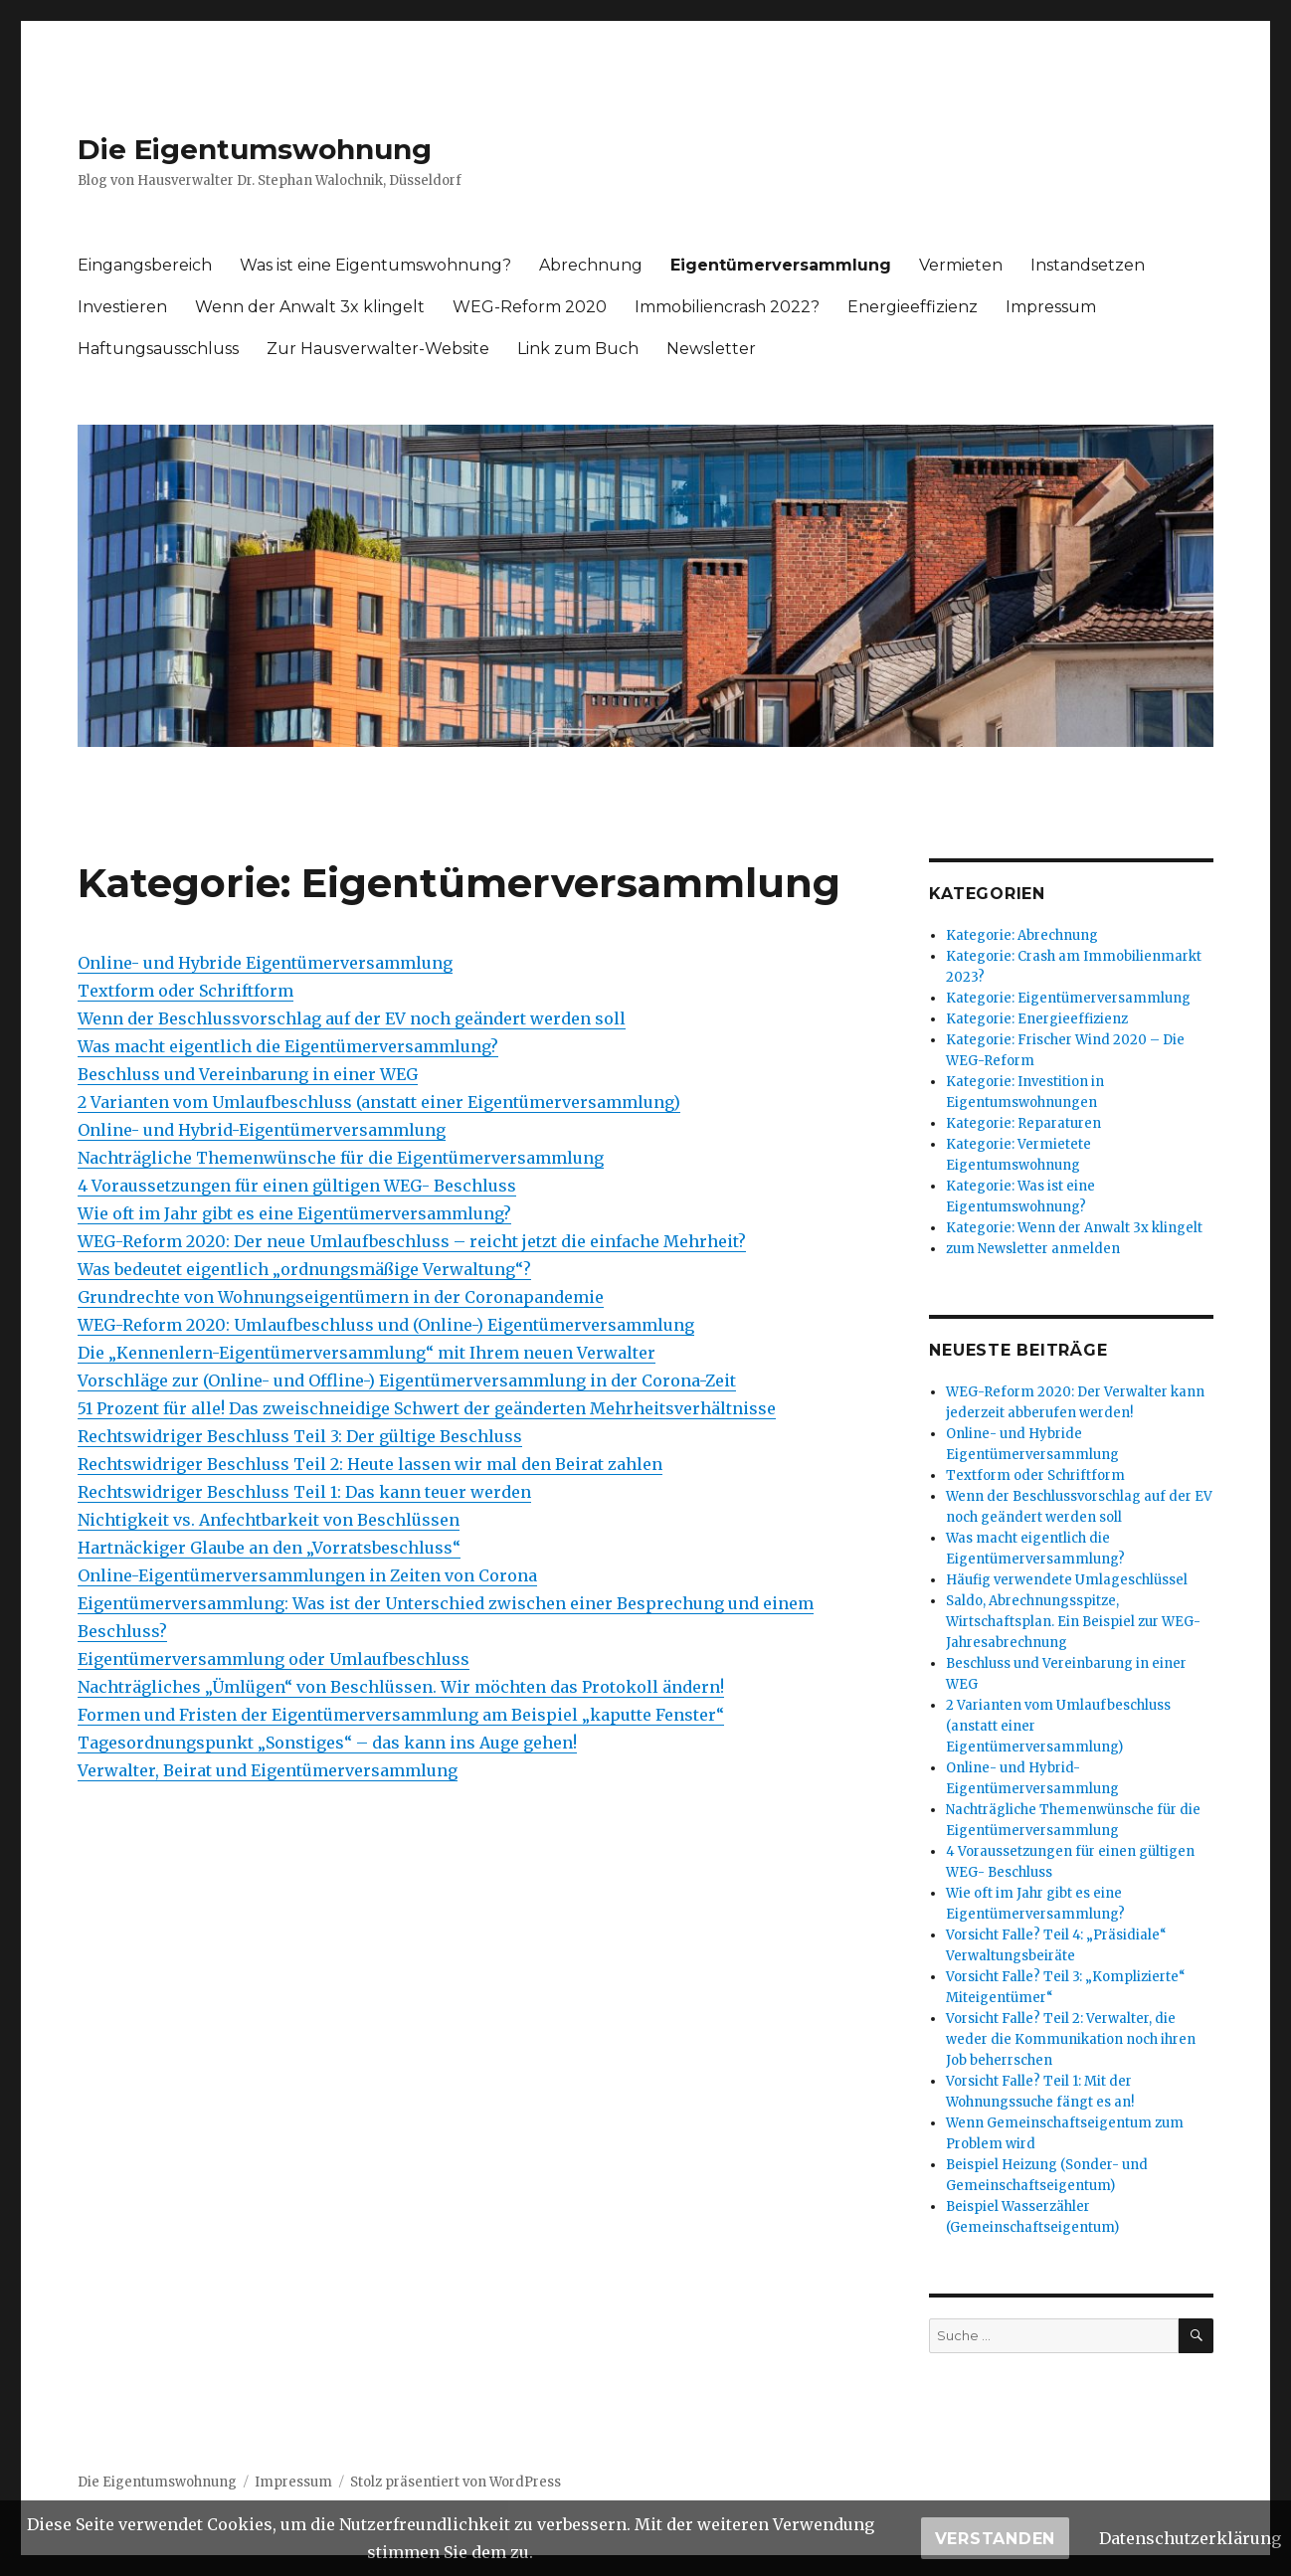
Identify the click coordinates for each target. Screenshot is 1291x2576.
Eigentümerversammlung (780, 265)
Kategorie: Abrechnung (1022, 935)
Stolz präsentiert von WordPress (455, 2482)
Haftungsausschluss (158, 348)
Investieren (122, 306)
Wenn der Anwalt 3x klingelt (310, 306)
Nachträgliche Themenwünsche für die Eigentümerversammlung (341, 1158)
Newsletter (711, 348)
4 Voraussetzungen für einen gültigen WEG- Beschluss (297, 1186)
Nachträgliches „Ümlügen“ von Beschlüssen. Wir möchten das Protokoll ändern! (401, 1687)
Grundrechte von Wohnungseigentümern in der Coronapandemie (341, 1297)
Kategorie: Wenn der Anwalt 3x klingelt (1074, 1227)
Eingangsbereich (145, 265)
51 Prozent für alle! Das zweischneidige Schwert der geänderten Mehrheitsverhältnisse (427, 1408)
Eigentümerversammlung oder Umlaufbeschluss (273, 1659)
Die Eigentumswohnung (255, 149)
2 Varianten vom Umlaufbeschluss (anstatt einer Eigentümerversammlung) (379, 1102)
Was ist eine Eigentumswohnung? (375, 265)
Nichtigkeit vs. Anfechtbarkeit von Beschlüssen (269, 1520)
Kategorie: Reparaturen (1023, 1123)
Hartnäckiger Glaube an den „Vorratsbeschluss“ (269, 1548)
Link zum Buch (578, 348)
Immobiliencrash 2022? (727, 306)
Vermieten (961, 265)
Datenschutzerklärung (1190, 2538)
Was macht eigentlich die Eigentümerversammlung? (288, 1046)
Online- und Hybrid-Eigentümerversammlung (262, 1130)
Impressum (1051, 306)
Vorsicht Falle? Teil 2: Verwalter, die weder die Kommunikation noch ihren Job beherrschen (1071, 2039)
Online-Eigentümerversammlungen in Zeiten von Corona (307, 1575)
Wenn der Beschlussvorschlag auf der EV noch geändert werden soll (352, 1018)
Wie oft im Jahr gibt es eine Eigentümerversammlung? (294, 1213)
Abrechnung (591, 265)
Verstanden (995, 2538)
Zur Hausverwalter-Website (378, 348)
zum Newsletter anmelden (1033, 1248)
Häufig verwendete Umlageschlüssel (1067, 1579)
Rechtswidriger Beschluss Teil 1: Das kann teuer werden (304, 1492)
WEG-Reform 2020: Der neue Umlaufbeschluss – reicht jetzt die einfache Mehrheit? (412, 1241)
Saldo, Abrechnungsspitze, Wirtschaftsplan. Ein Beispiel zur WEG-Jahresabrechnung (1073, 1621)
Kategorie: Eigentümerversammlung (1068, 998)
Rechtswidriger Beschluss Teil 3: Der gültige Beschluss (300, 1436)
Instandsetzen (1087, 265)
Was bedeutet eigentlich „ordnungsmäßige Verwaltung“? (304, 1269)
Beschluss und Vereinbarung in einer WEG (248, 1074)
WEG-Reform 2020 (530, 306)
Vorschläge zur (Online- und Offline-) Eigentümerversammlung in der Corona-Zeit (407, 1380)
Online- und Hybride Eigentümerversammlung (265, 963)
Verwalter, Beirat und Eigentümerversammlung (268, 1770)
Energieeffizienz (912, 306)
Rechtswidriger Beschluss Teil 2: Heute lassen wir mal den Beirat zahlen (370, 1464)
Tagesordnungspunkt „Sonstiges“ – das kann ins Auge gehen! (327, 1742)
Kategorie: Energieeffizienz (1037, 1019)
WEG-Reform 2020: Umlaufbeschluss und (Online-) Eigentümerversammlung (386, 1325)
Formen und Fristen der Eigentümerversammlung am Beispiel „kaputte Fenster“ (401, 1715)
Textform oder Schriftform (185, 991)
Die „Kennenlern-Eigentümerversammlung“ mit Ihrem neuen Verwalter (366, 1353)
